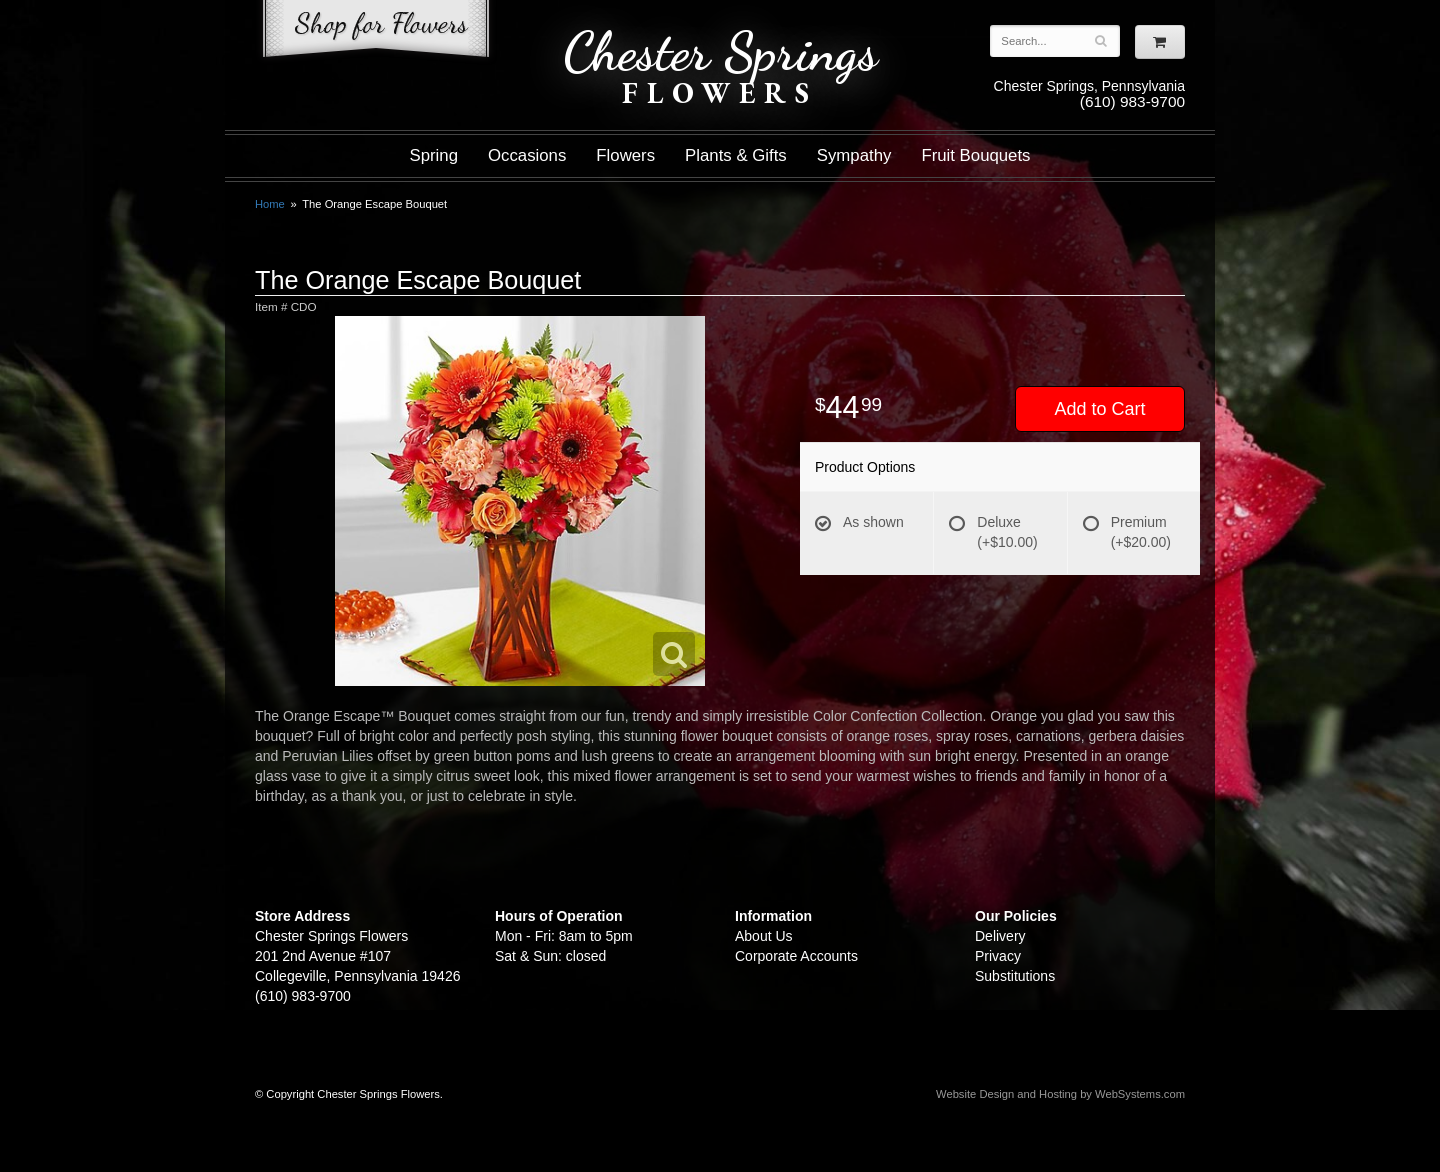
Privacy (998, 956)
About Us (764, 936)
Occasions (527, 155)
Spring (433, 155)
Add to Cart (1099, 409)
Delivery (1000, 936)
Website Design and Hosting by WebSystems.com (1060, 1094)
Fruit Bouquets (975, 155)
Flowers (625, 155)
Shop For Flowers (376, 32)
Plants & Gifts (736, 155)
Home (270, 204)
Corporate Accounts (796, 956)
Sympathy (854, 155)
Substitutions (1015, 976)
